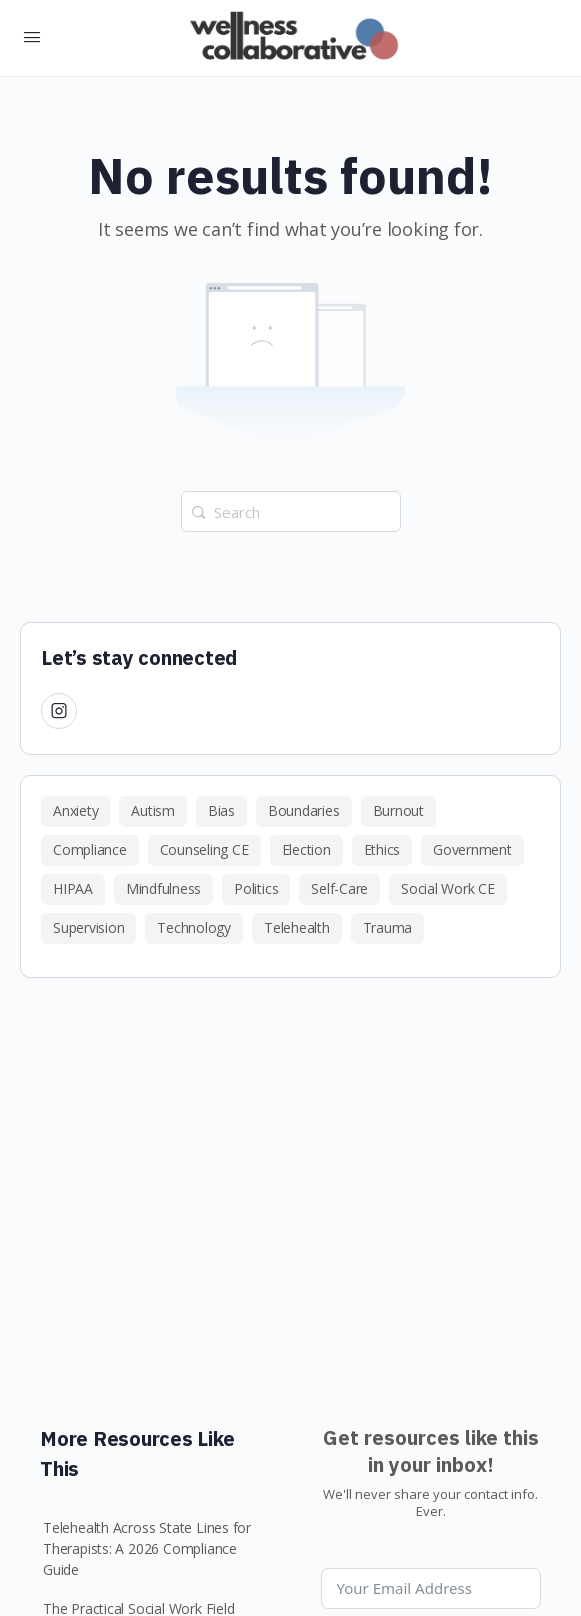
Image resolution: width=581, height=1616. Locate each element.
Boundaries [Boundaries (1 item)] (304, 810)
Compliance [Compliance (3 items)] (90, 849)
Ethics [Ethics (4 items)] (382, 849)
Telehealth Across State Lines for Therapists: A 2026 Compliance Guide (147, 1548)
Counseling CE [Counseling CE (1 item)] (204, 849)
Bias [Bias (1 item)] (221, 810)
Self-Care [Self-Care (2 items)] (339, 888)
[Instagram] (59, 710)
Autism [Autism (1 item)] (153, 810)
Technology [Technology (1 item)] (194, 927)
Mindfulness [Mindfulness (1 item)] (163, 888)
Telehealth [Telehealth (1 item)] (297, 927)
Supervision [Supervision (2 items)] (88, 927)
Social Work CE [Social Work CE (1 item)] (448, 888)
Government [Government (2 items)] (472, 849)
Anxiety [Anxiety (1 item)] (75, 810)
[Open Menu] (32, 36)
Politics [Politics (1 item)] (256, 888)
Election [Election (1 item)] (306, 849)
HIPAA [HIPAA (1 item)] (73, 888)
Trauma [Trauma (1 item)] (388, 927)
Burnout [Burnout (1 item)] (398, 810)
